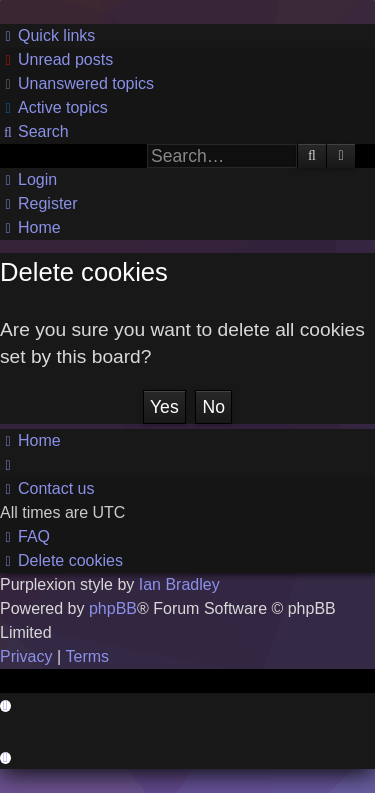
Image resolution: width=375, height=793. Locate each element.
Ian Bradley (179, 584)
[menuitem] (56, 60)
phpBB (113, 608)
